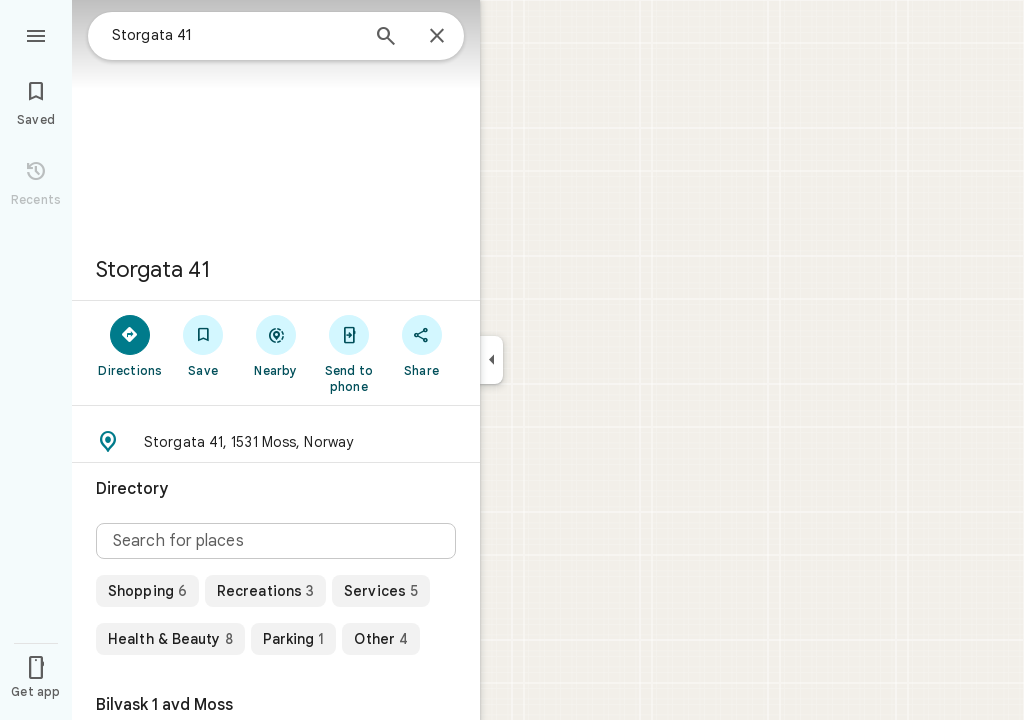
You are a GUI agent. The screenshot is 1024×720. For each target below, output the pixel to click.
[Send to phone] (348, 353)
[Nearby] (276, 345)
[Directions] (130, 345)
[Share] (421, 345)
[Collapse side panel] (491, 360)
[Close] (437, 37)
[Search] (386, 38)
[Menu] (36, 34)
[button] (276, 442)
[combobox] (235, 35)
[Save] (203, 345)
